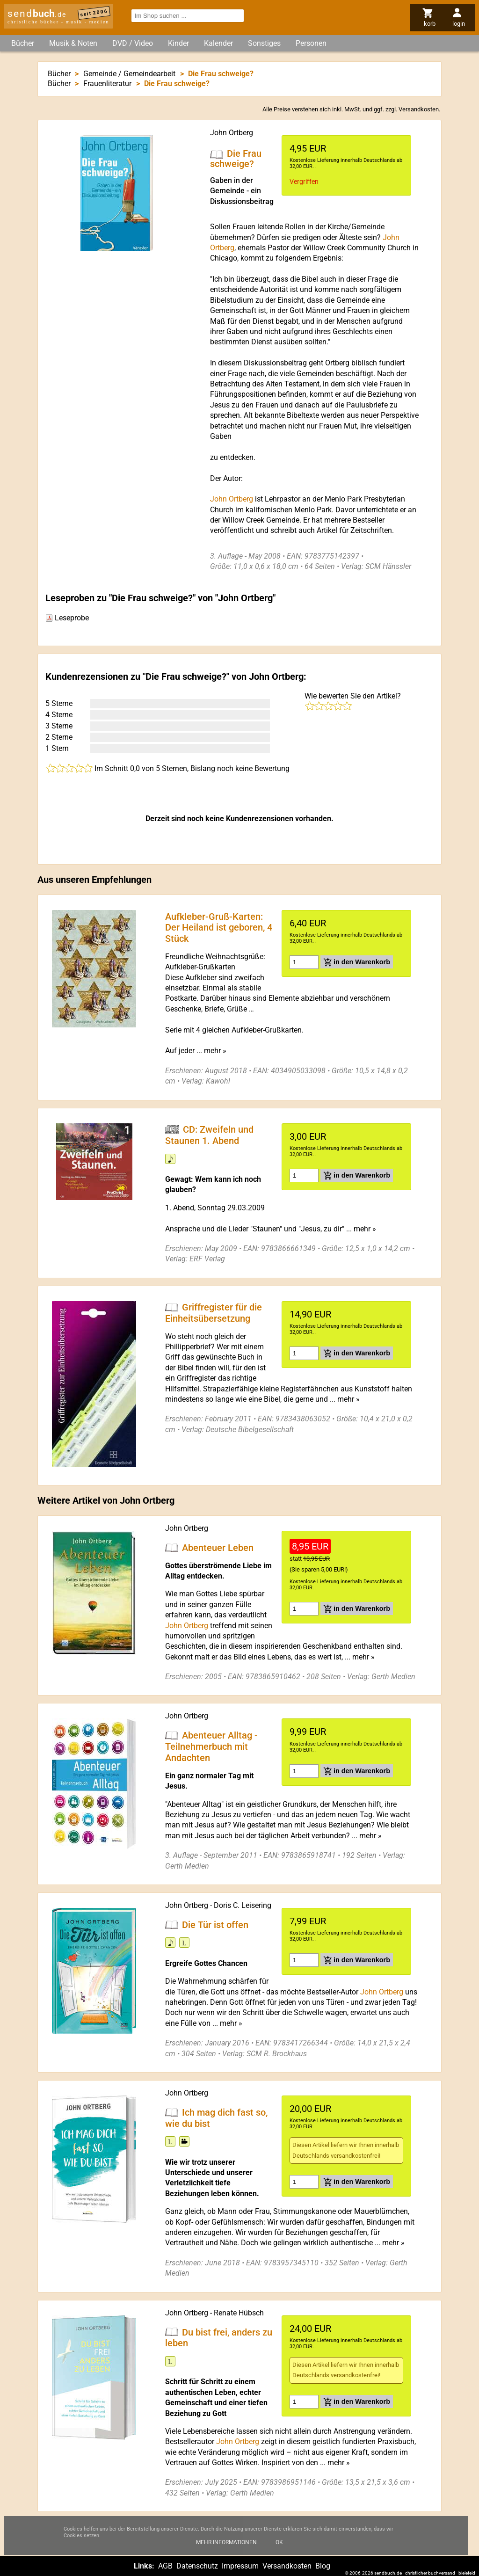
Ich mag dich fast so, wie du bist (216, 2117)
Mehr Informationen (226, 2551)
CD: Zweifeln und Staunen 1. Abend (209, 1135)
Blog (322, 2565)
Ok (279, 2551)
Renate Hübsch (239, 2312)
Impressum (240, 2565)
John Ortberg (231, 132)
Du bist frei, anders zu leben (218, 2337)
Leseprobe (67, 617)
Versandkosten (419, 109)
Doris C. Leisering (242, 1905)
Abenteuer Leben (218, 1547)
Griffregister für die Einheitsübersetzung (213, 1313)
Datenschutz (197, 2565)
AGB (165, 2565)
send (36, 13)
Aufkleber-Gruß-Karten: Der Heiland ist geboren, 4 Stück (218, 927)
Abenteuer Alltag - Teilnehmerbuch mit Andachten (211, 1746)
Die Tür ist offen (215, 1924)
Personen (311, 43)
